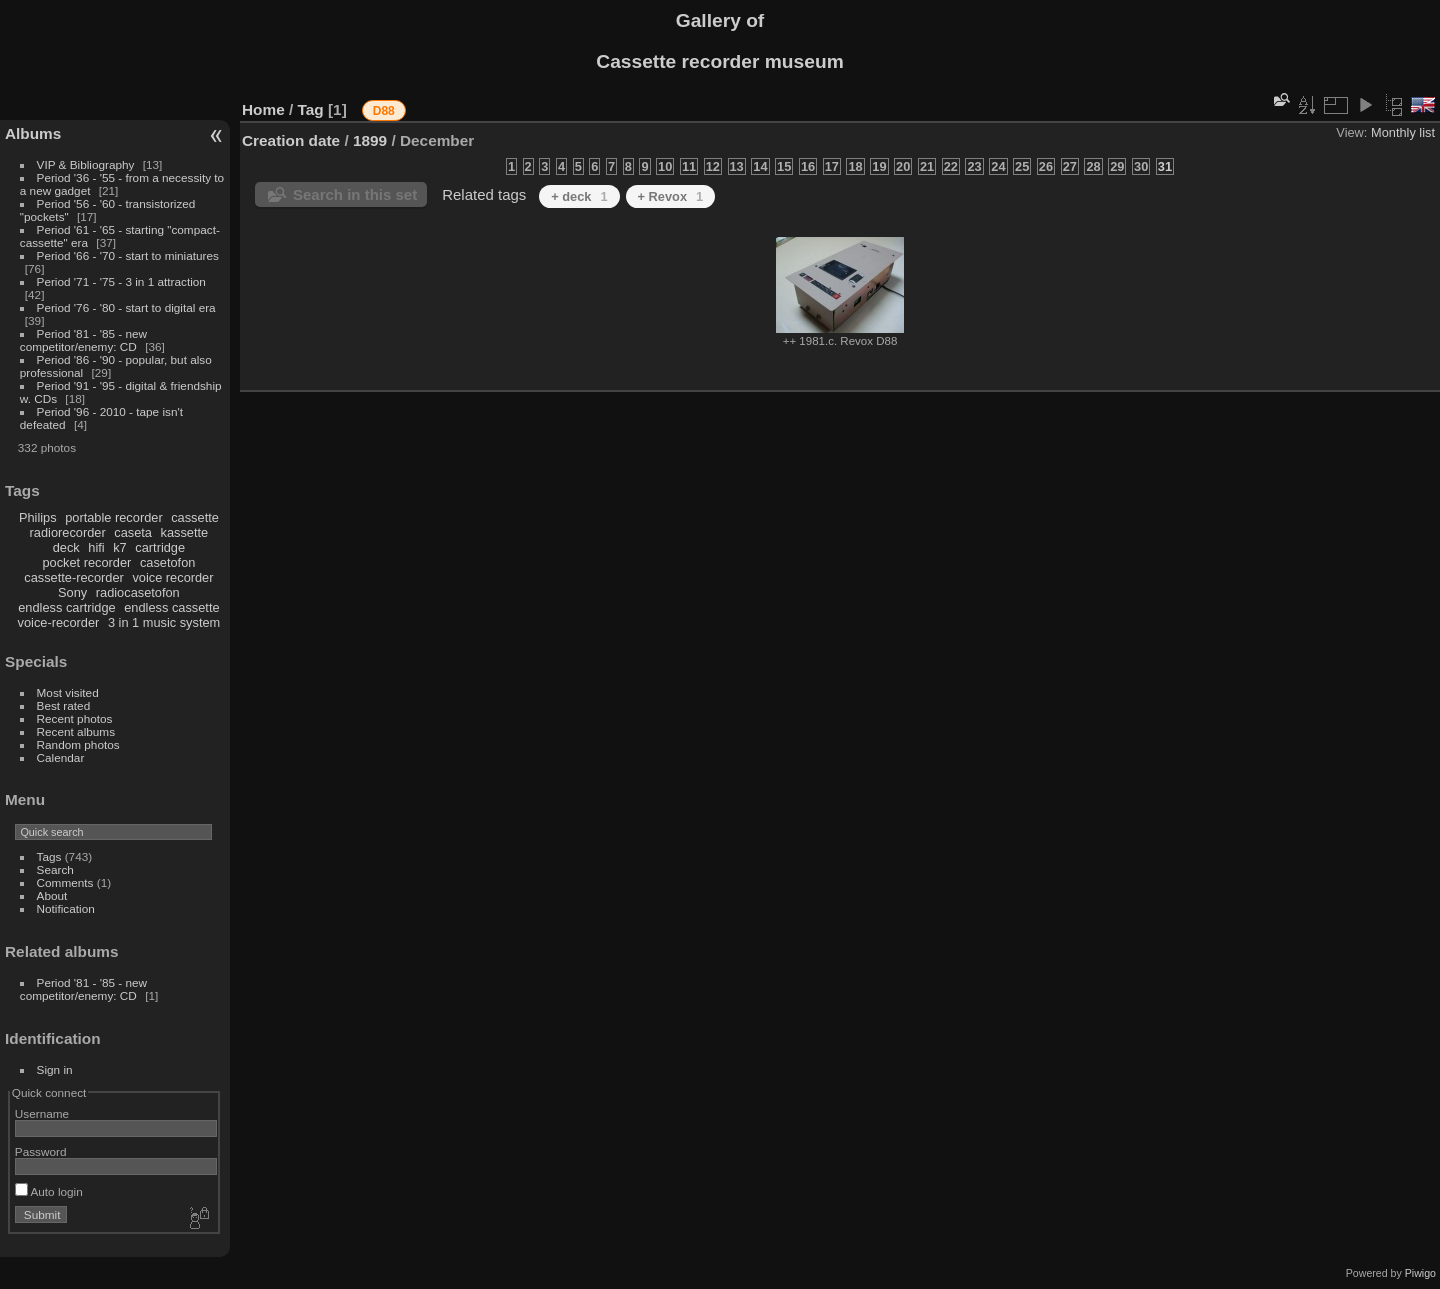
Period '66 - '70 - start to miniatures (128, 255)
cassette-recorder (74, 577)
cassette (195, 517)
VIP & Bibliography (87, 164)
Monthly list (1403, 132)
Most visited (68, 692)
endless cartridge (66, 607)
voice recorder (172, 577)
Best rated (64, 705)
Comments (65, 882)
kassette (185, 532)
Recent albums (76, 731)
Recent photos (75, 718)
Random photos (78, 744)
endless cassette (171, 607)
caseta (133, 532)
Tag (311, 109)
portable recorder (113, 517)
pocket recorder (86, 562)
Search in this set (355, 194)
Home (263, 109)
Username (42, 1113)
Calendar (61, 757)
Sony (72, 592)
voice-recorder (59, 622)
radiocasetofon (138, 592)
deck (66, 547)
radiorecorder (68, 532)
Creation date (291, 140)
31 (1165, 166)
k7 (120, 547)
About (52, 895)
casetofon (168, 562)
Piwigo (1420, 1273)
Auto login (49, 1191)
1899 (370, 140)
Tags (49, 856)
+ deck (579, 196)
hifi (96, 547)
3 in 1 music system (164, 622)
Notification (66, 908)
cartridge (160, 547)
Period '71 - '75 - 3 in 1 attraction (121, 281)
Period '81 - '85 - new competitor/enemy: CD (83, 340)
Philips (38, 517)
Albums (33, 133)
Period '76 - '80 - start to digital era (126, 307)
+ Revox (671, 196)
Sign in (55, 1069)
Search (55, 869)
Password (41, 1151)
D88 (384, 111)
